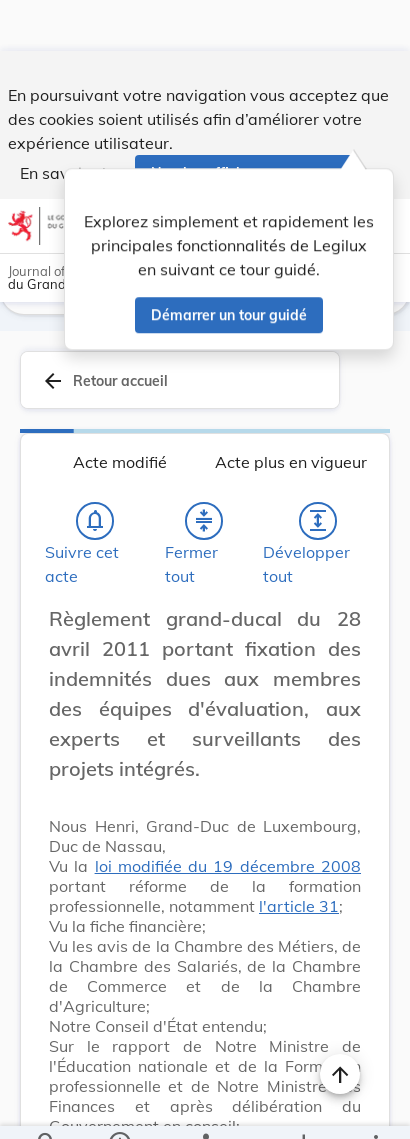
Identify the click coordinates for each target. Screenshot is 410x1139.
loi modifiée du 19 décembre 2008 (228, 815)
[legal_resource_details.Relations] (205, 1107)
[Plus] (375, 1107)
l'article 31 (299, 855)
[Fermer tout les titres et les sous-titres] (204, 470)
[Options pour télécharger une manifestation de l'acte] (303, 1107)
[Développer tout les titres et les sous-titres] (318, 470)
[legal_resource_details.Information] (118, 1107)
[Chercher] (47, 1107)
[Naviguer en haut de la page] (340, 1023)
